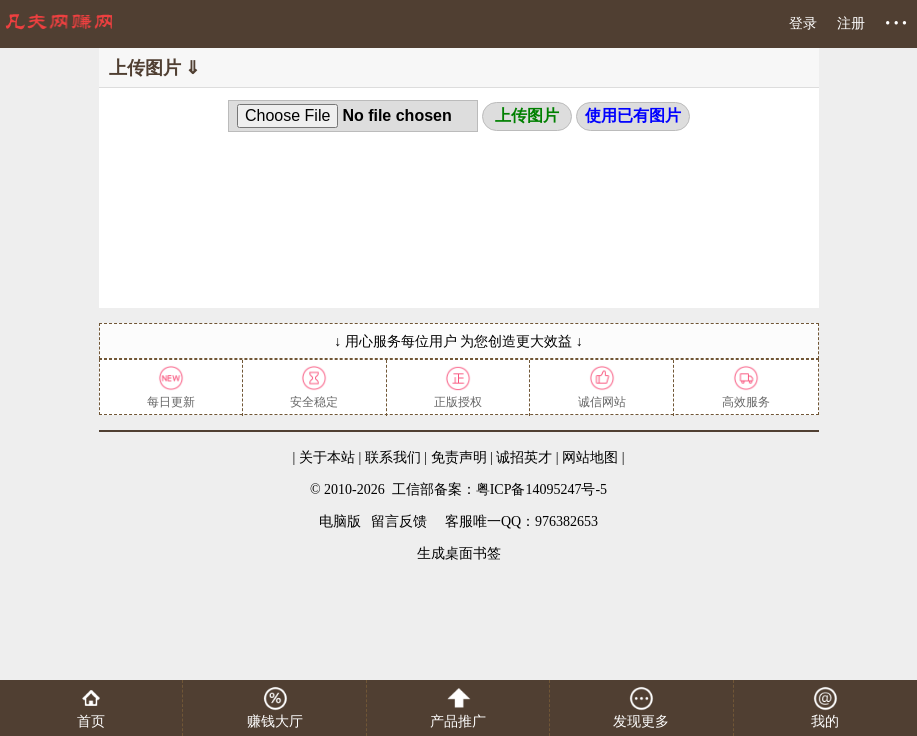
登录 (803, 23)
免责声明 (459, 457)
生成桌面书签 (459, 553)
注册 (851, 23)
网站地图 (590, 457)
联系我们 (393, 457)
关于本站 (327, 457)
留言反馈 (399, 521)
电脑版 (340, 521)
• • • (896, 23)
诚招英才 (524, 457)
